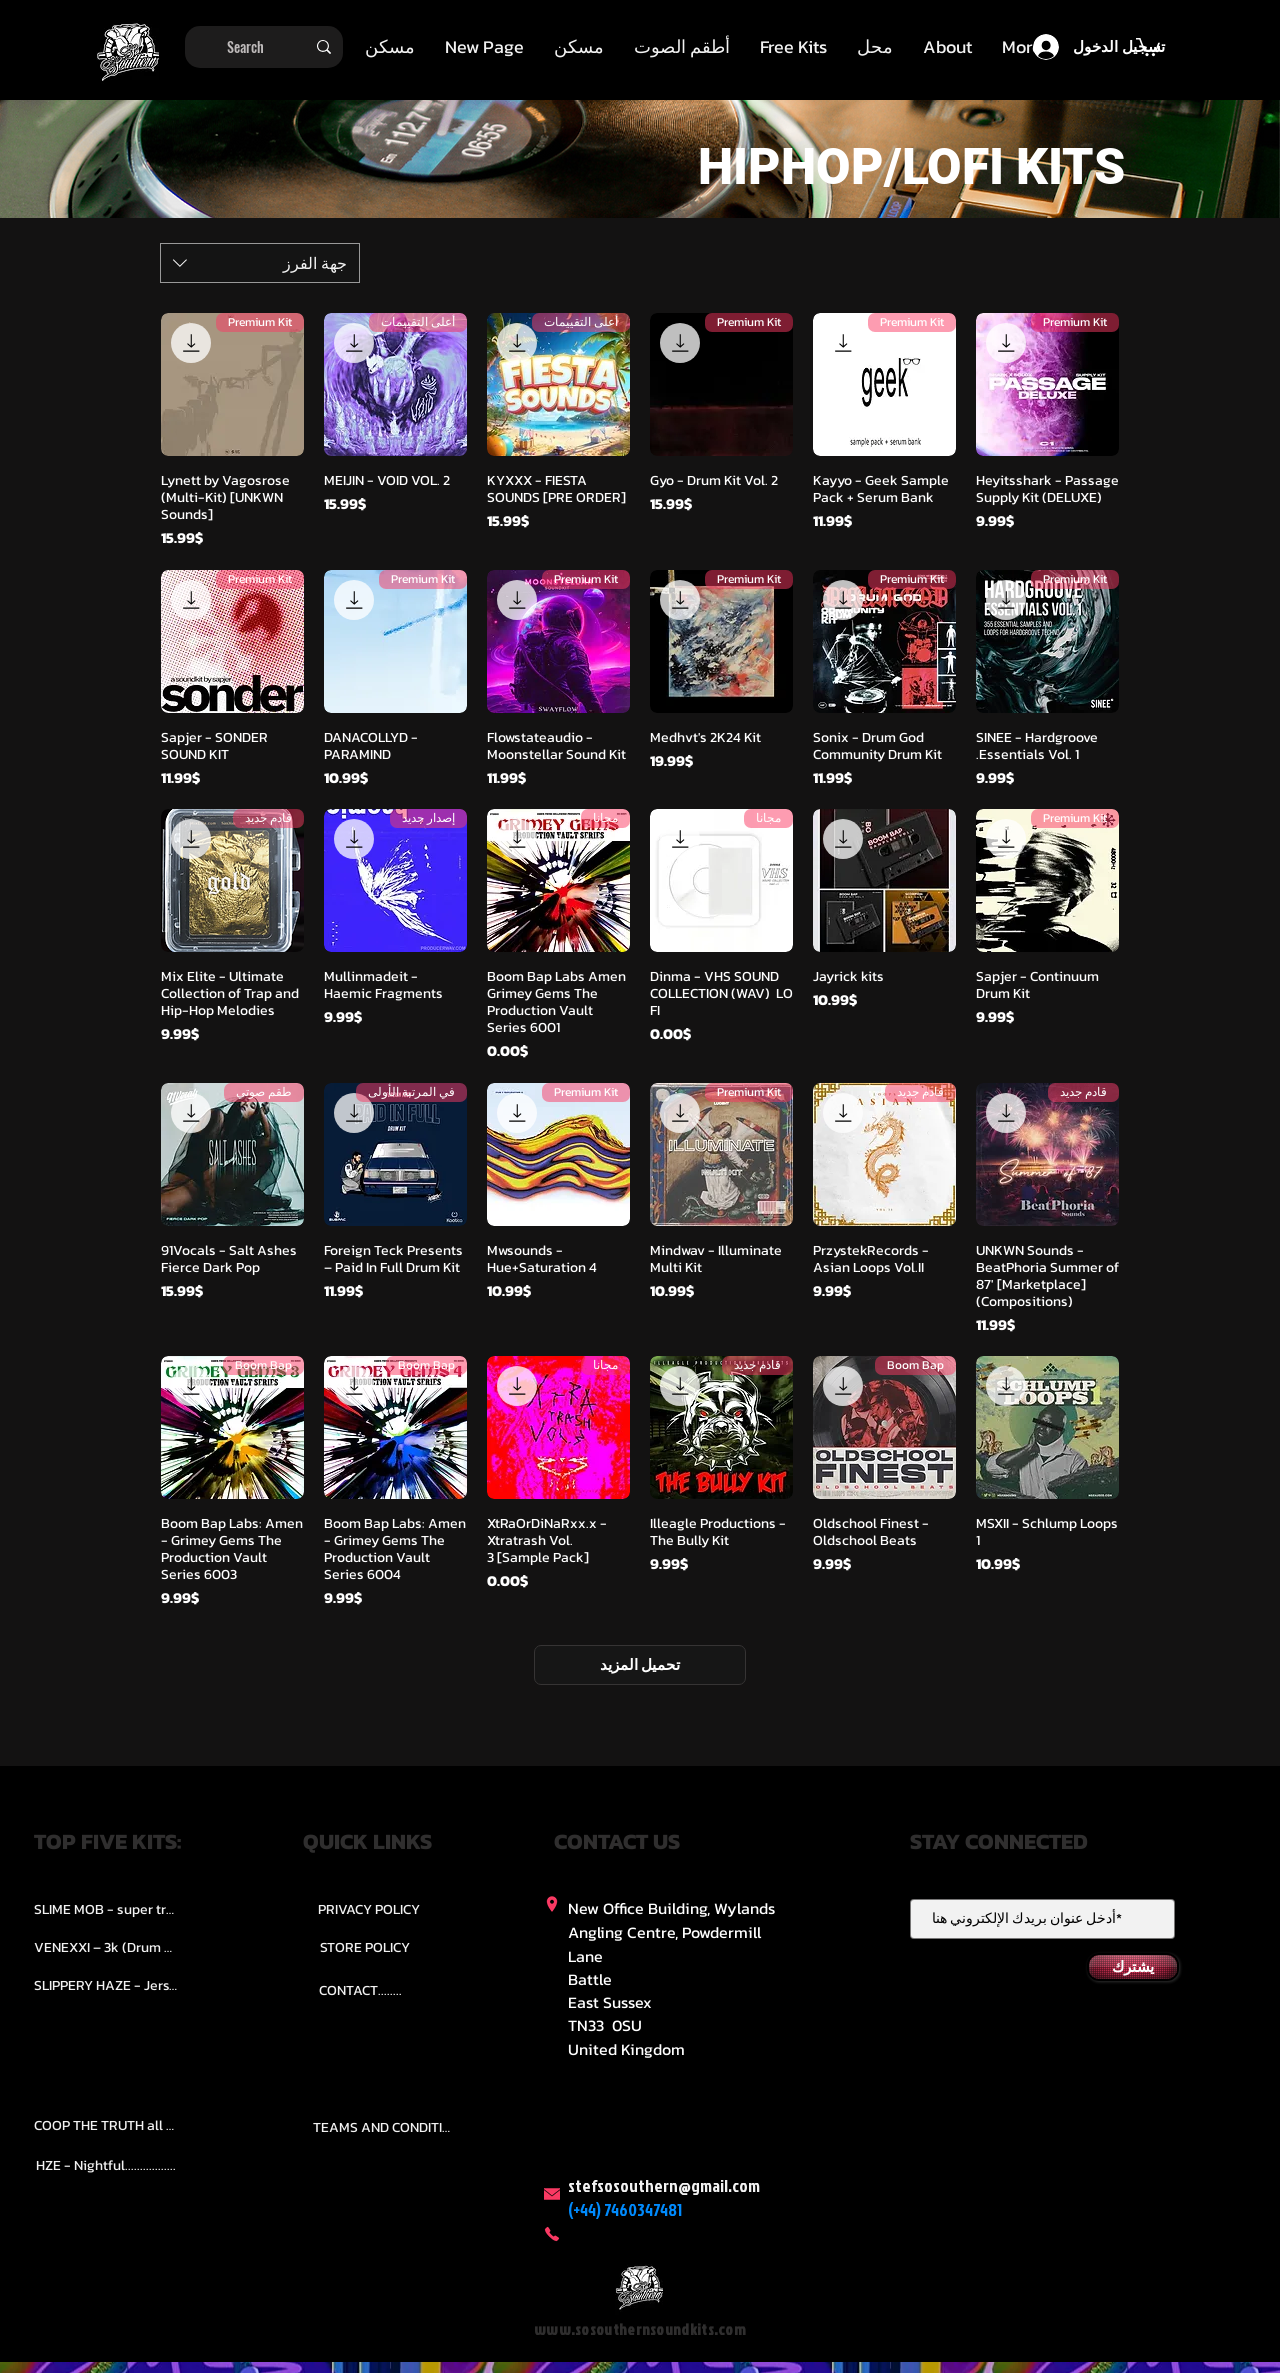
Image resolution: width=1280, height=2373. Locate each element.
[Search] (266, 47)
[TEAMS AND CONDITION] (385, 2128)
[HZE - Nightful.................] (106, 2166)
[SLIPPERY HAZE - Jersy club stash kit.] (106, 1986)
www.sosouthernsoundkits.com (640, 2329)
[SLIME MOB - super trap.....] (106, 1910)
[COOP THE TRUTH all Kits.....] (106, 2126)
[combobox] (260, 263)
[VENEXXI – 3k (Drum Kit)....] (106, 1948)
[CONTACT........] (360, 1991)
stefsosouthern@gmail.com (664, 2185)
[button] (682, 47)
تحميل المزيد (640, 1664)
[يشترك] (1133, 1967)
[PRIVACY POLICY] (369, 1910)
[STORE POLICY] (364, 1948)
